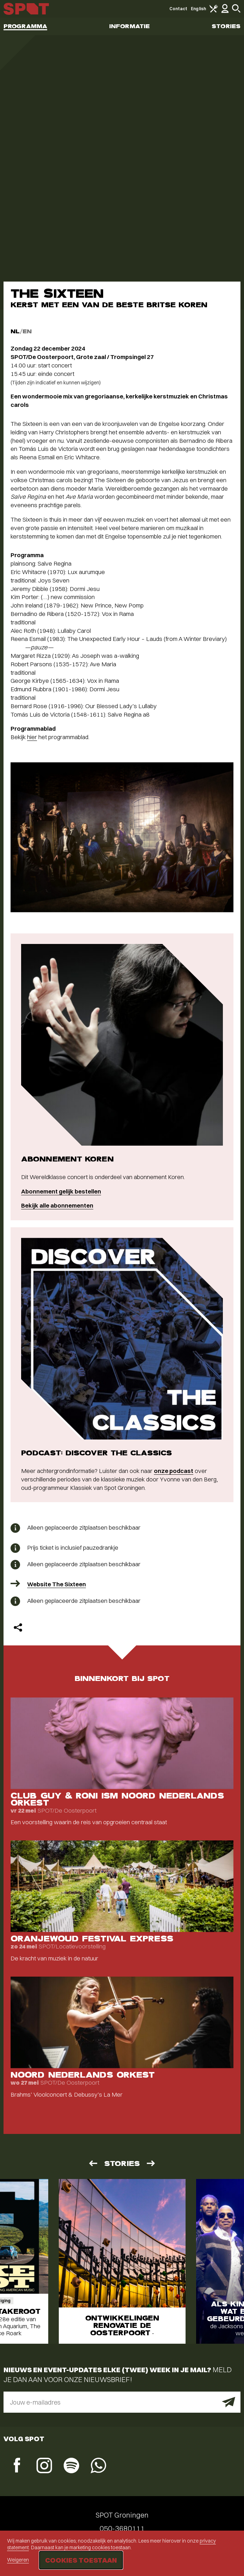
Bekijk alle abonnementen (57, 1205)
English (198, 8)
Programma (25, 26)
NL (15, 331)
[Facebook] (17, 2466)
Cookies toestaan (81, 2560)
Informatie (129, 26)
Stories (226, 26)
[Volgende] (151, 2163)
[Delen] (18, 1627)
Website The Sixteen (56, 1584)
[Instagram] (44, 2466)
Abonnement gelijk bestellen (61, 1191)
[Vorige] (92, 2163)
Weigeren (18, 2560)
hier (32, 737)
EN (27, 331)
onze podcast (173, 1470)
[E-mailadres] (122, 2402)
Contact (178, 8)
